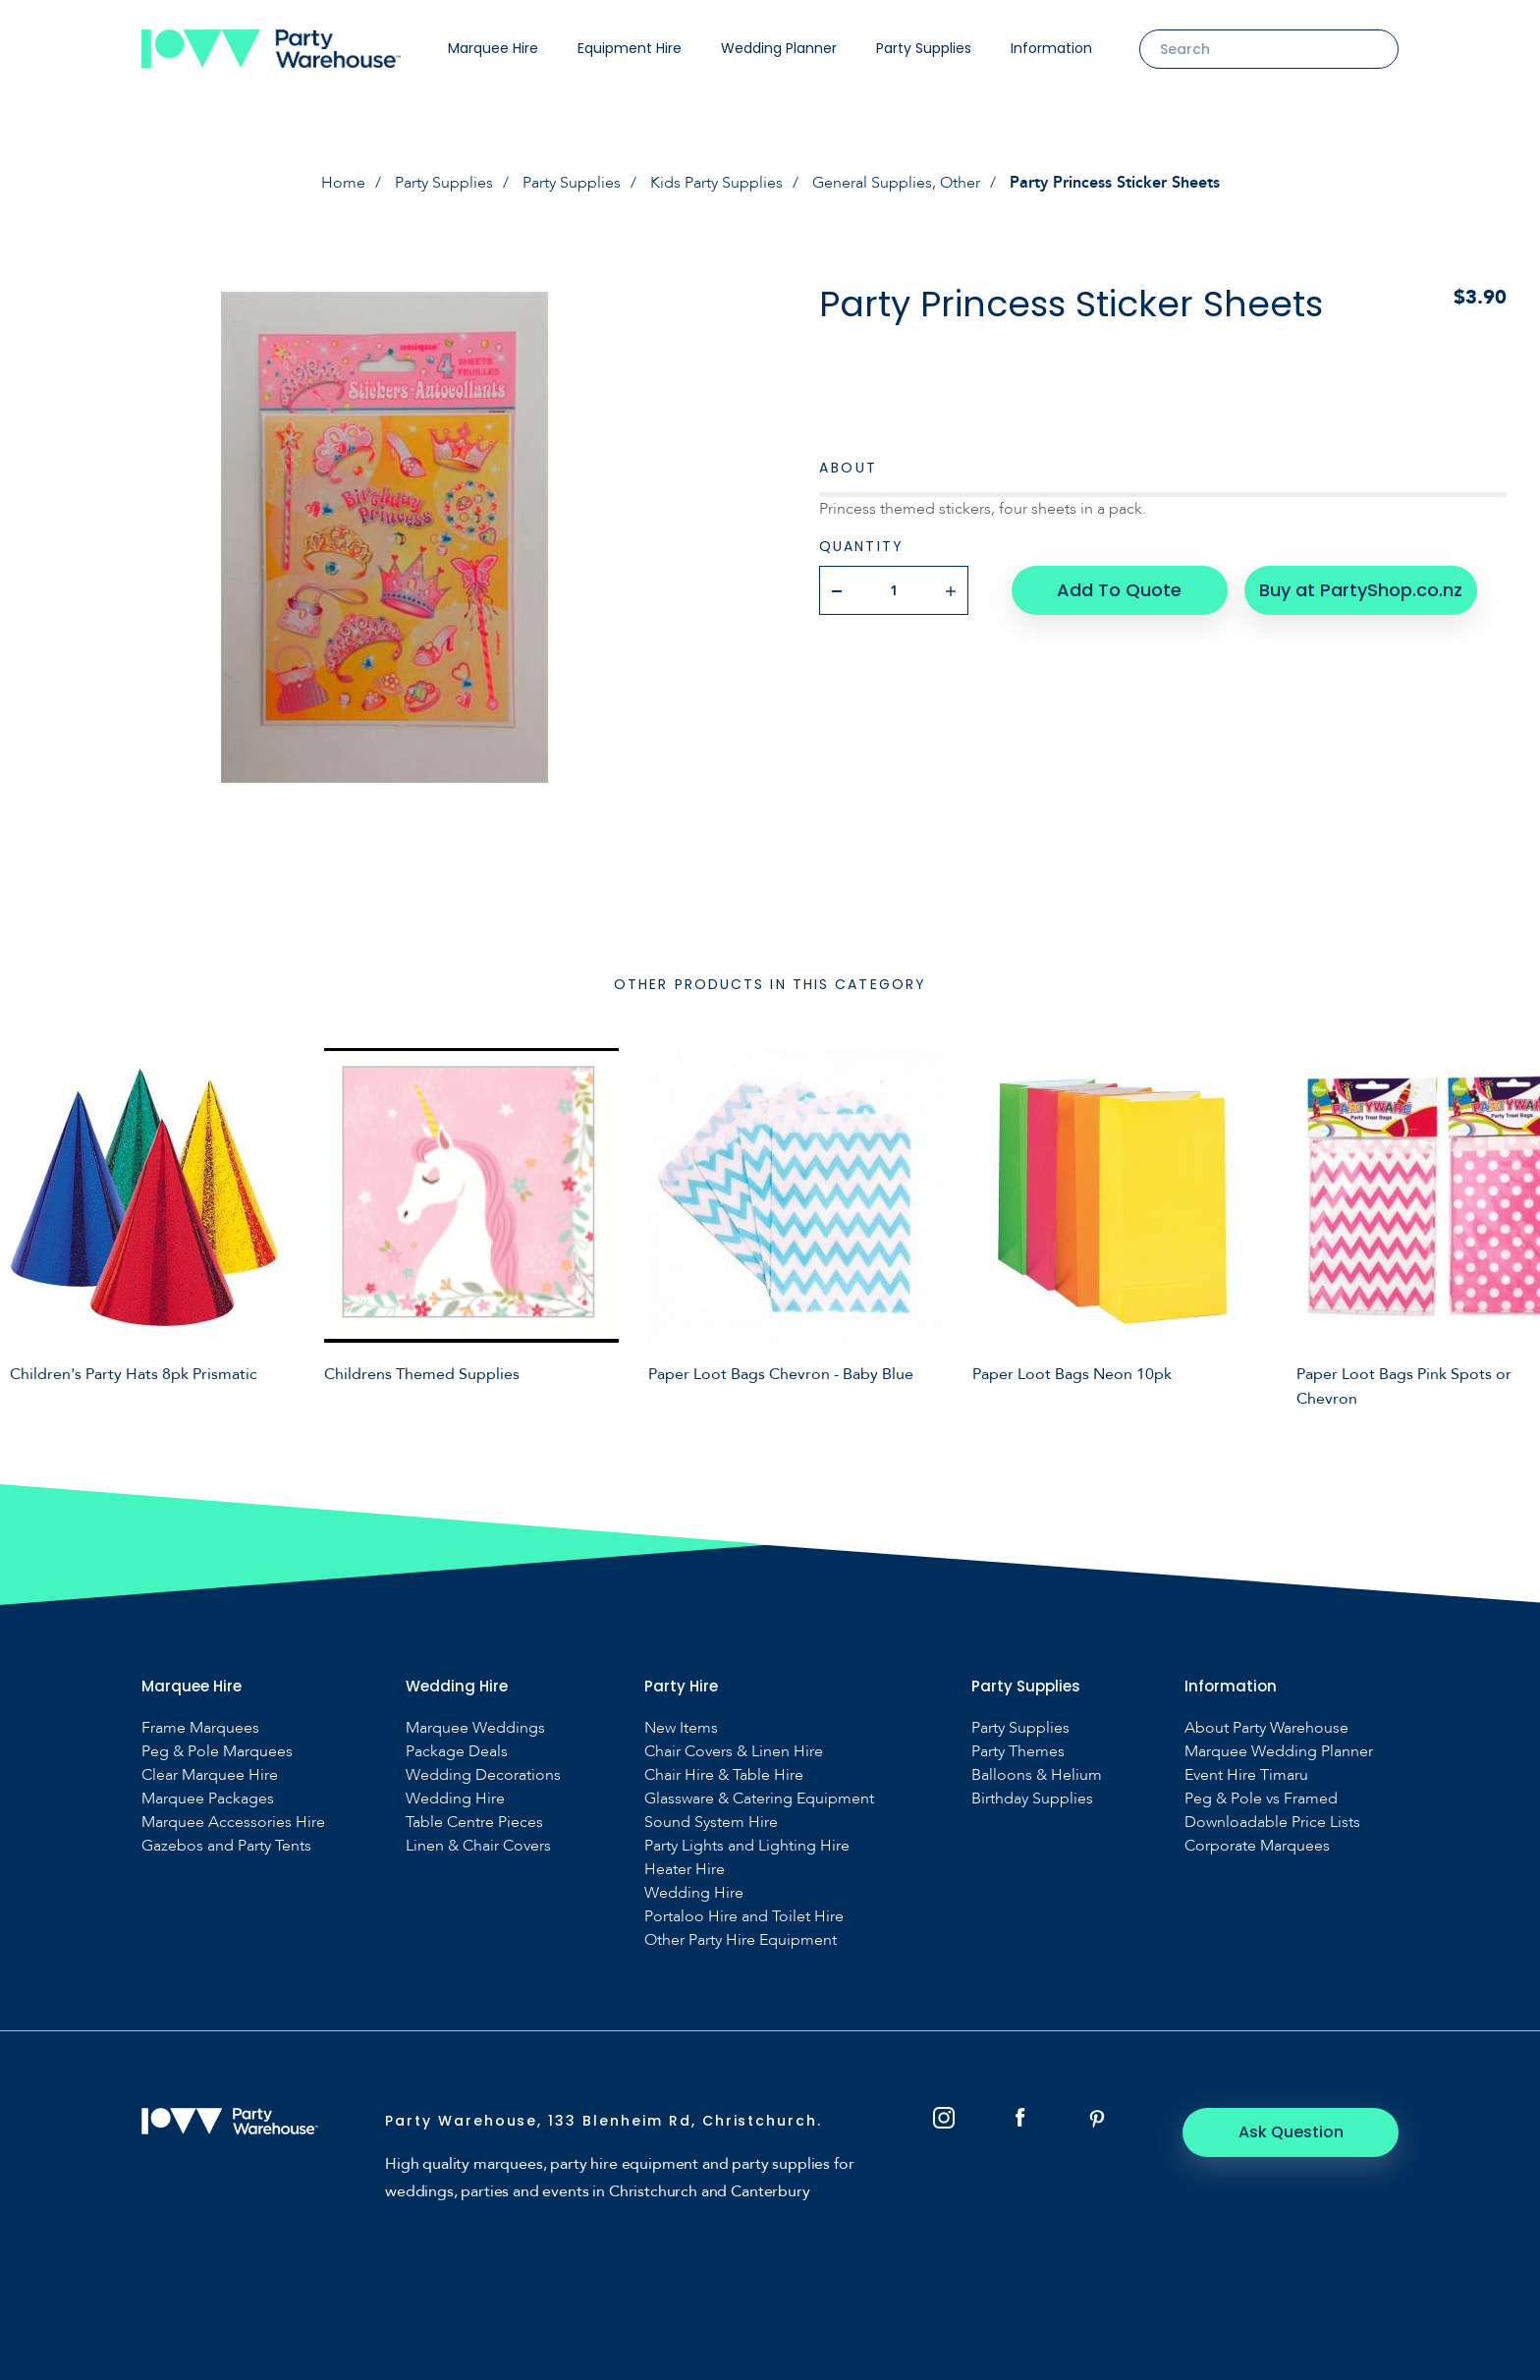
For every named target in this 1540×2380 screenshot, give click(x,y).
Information (1051, 48)
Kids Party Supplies (716, 183)
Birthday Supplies (1032, 1799)
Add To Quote (1119, 590)
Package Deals (457, 1752)
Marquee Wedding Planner (1278, 1752)
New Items (681, 1728)
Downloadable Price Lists (1272, 1822)
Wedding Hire (455, 1799)
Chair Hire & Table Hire (723, 1775)
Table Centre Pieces (474, 1822)
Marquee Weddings (475, 1728)
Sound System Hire (711, 1822)
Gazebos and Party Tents (226, 1846)
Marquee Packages (207, 1799)
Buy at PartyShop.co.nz (1360, 590)
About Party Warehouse (1266, 1728)
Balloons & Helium (1036, 1775)
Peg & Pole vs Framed (1261, 1799)
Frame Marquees (200, 1728)
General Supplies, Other (896, 183)
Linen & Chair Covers (478, 1846)
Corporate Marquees (1257, 1846)
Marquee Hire (493, 48)
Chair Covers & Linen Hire (733, 1752)
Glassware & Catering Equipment (759, 1799)
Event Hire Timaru (1246, 1775)
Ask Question (1291, 2132)
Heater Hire (684, 1869)
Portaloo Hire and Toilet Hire (744, 1917)
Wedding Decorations (483, 1775)
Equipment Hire (630, 48)
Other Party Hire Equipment (740, 1940)
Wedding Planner (779, 48)
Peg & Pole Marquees (217, 1752)
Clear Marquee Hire (209, 1775)
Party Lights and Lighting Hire (747, 1846)
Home (343, 183)
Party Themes (1018, 1752)
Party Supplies (923, 48)
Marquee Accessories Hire (233, 1822)
